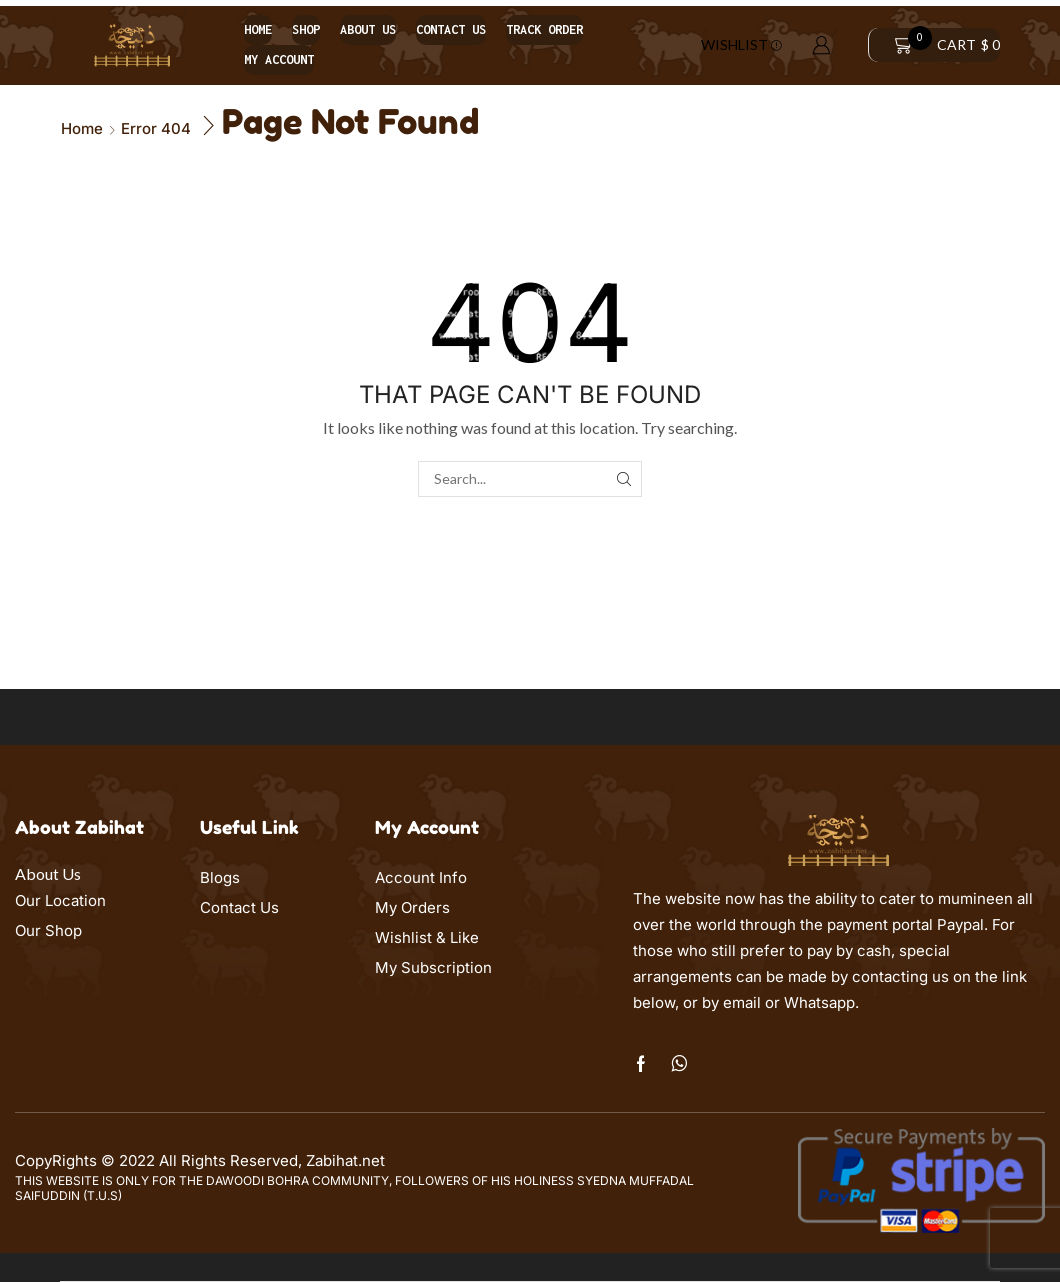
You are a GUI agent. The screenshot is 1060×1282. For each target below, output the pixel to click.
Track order (544, 29)
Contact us (451, 29)
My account (279, 59)
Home (258, 29)
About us (368, 29)
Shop (306, 29)
